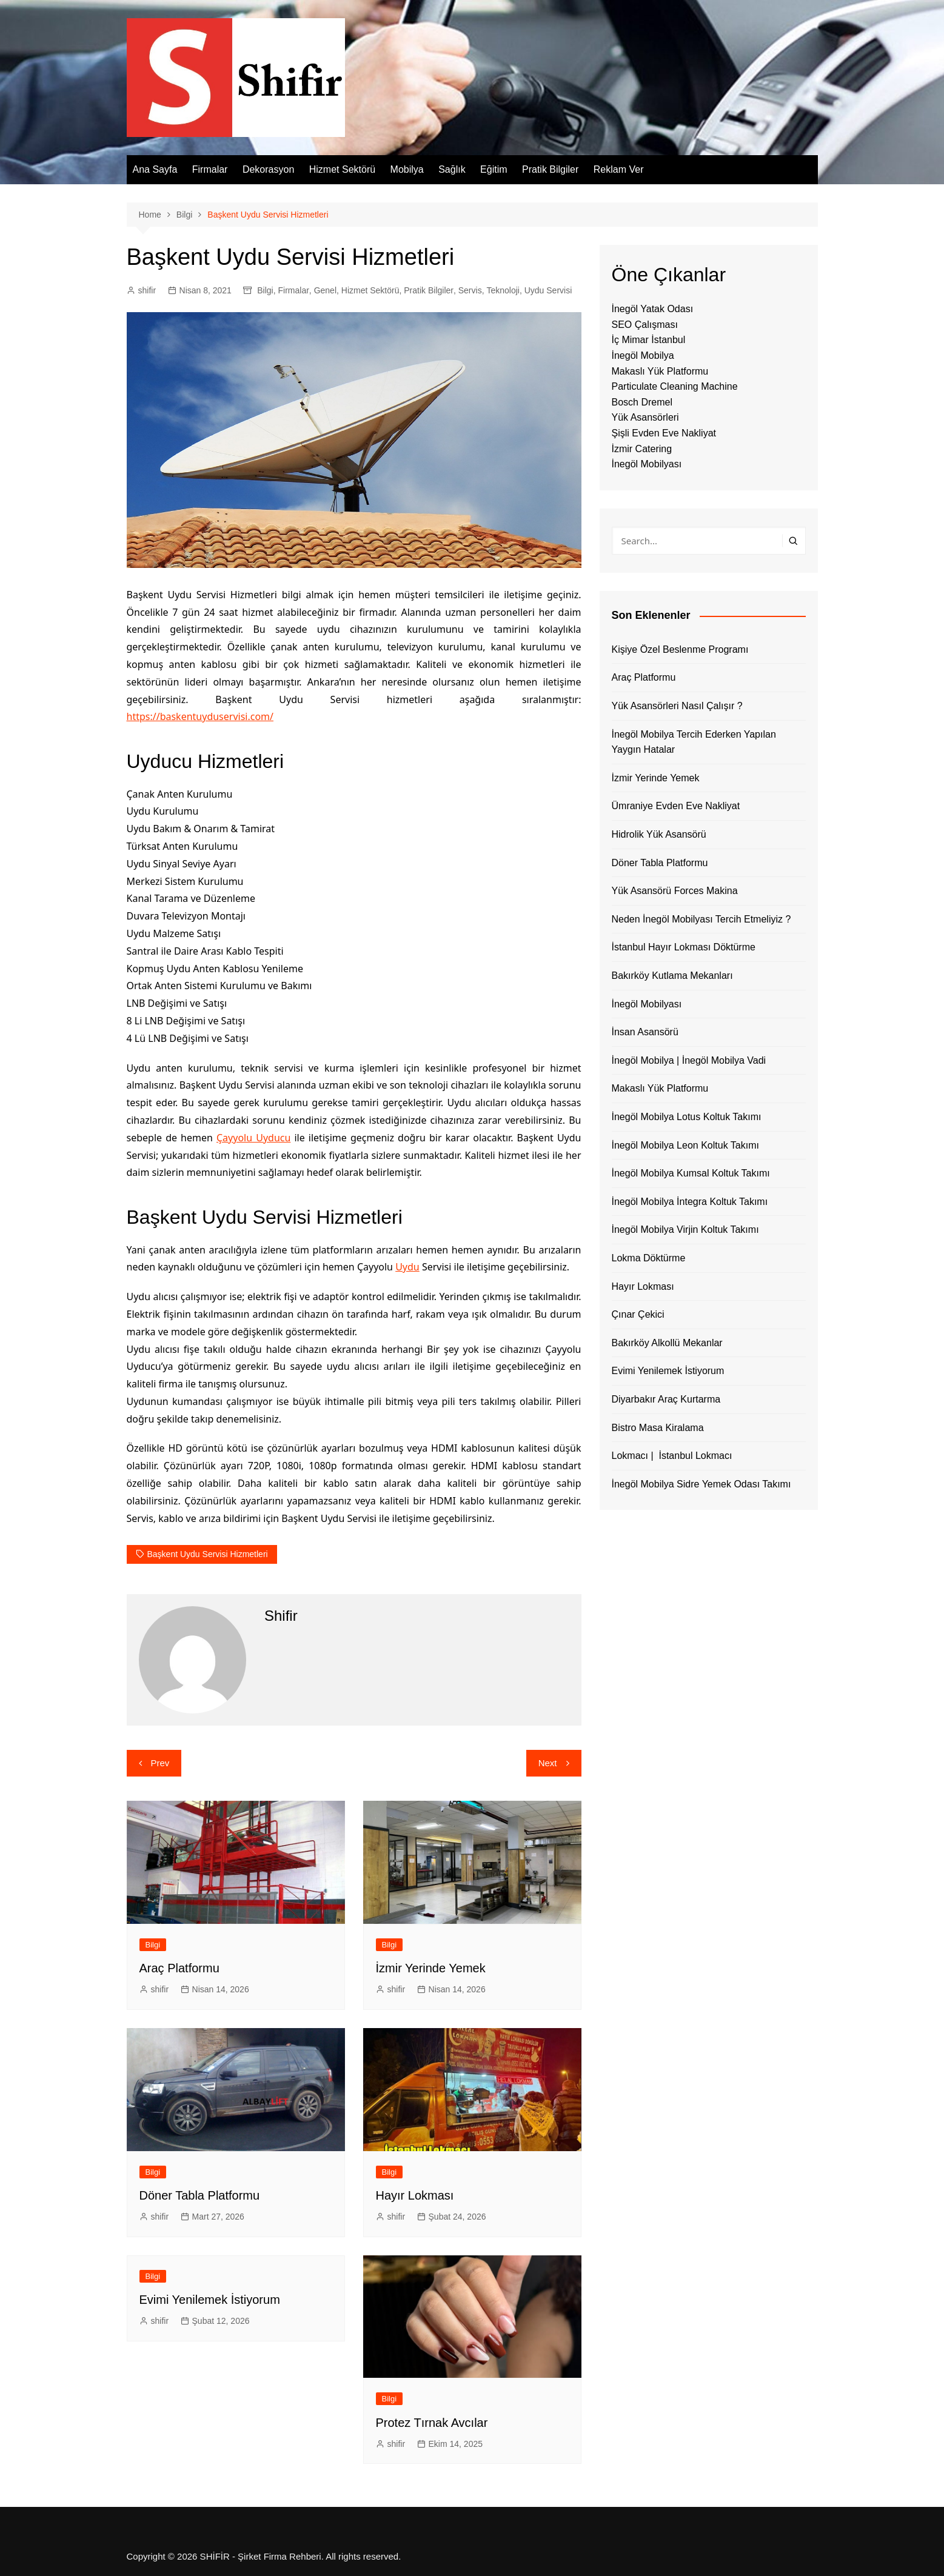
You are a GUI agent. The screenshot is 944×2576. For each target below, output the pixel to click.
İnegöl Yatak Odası (653, 309)
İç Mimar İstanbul (649, 340)
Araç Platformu (179, 1968)
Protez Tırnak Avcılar (432, 2422)
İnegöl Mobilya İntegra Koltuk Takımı (690, 1201)
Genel (325, 290)
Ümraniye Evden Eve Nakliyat (676, 806)
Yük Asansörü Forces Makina (675, 891)
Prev (160, 1763)
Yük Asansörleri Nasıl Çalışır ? (677, 706)
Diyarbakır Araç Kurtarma (666, 1399)
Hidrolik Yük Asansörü (659, 834)
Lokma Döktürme (649, 1258)
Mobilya (407, 169)
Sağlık (451, 169)
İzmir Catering (642, 449)
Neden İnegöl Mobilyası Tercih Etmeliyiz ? (701, 919)
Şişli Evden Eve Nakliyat (664, 433)
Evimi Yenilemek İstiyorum (209, 2299)
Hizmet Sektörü (342, 169)
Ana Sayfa (155, 169)
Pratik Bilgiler (550, 169)
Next (547, 1763)
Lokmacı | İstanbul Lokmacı (672, 1455)
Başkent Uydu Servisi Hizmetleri (207, 1554)
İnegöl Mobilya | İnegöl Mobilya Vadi (689, 1060)
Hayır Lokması (415, 2195)
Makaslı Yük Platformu (660, 371)
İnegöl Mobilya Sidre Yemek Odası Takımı (701, 1484)
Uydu (407, 1266)
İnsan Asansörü (645, 1032)
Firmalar (210, 169)
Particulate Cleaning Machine (675, 386)
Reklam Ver (619, 169)
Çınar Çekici (638, 1314)
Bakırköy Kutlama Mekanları (672, 975)
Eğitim (493, 169)
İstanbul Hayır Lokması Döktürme (683, 947)
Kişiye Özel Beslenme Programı (680, 649)
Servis (470, 290)
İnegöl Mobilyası (647, 464)
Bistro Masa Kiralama (658, 1428)
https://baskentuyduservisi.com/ (200, 716)
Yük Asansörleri (645, 417)
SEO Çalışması (645, 324)
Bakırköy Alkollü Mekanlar (667, 1343)
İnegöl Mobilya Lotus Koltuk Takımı (687, 1117)
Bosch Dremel (642, 402)
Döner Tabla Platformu (199, 2195)
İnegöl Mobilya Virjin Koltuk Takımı (685, 1229)
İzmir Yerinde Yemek (431, 1968)
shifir (147, 290)
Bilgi (265, 290)
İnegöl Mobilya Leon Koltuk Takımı (685, 1145)
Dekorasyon (268, 169)
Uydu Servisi (548, 290)
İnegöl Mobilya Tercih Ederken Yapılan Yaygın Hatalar (694, 742)
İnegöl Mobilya (643, 355)
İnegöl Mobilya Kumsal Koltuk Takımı (691, 1173)
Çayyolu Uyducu (253, 1137)
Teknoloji (502, 290)
